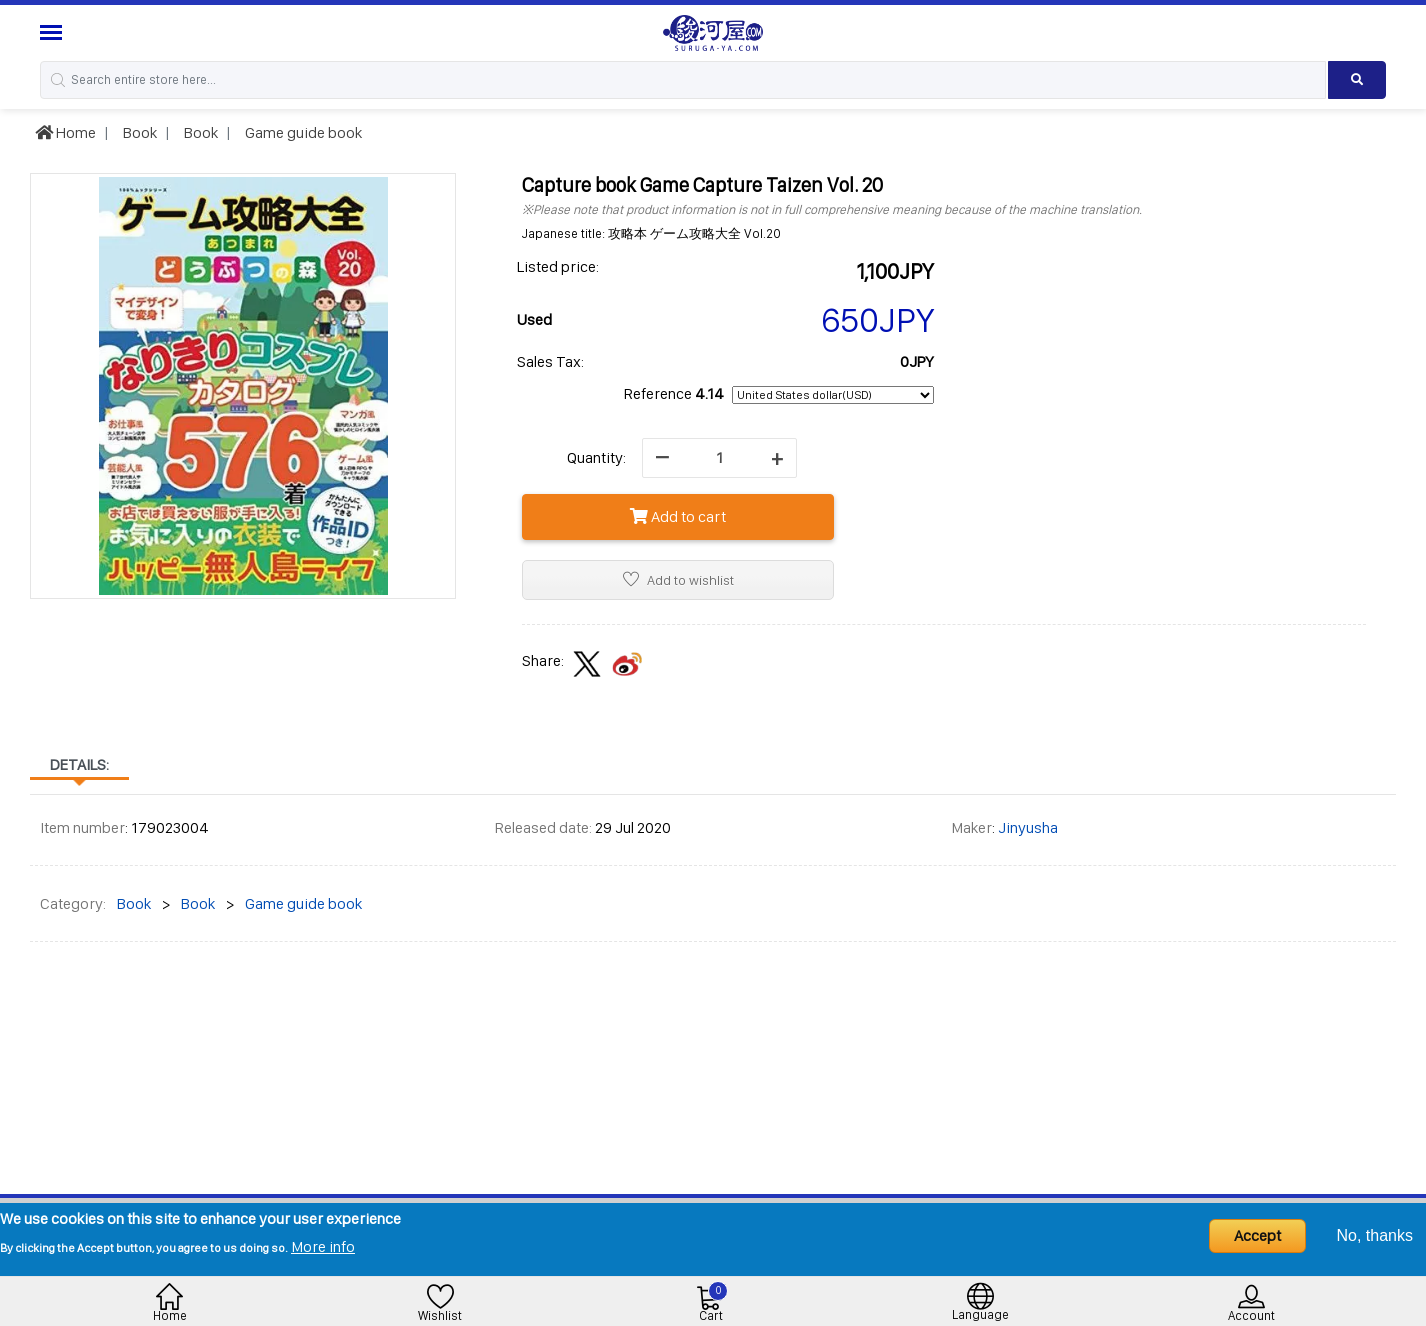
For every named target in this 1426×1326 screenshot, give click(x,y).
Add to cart (678, 516)
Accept (1257, 1235)
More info (323, 1246)
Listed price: (558, 266)
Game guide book (302, 132)
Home (65, 132)
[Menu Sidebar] (53, 32)
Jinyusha (1028, 827)
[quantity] (719, 458)
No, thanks (1375, 1235)
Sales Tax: (550, 361)
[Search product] (1357, 80)
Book (138, 132)
